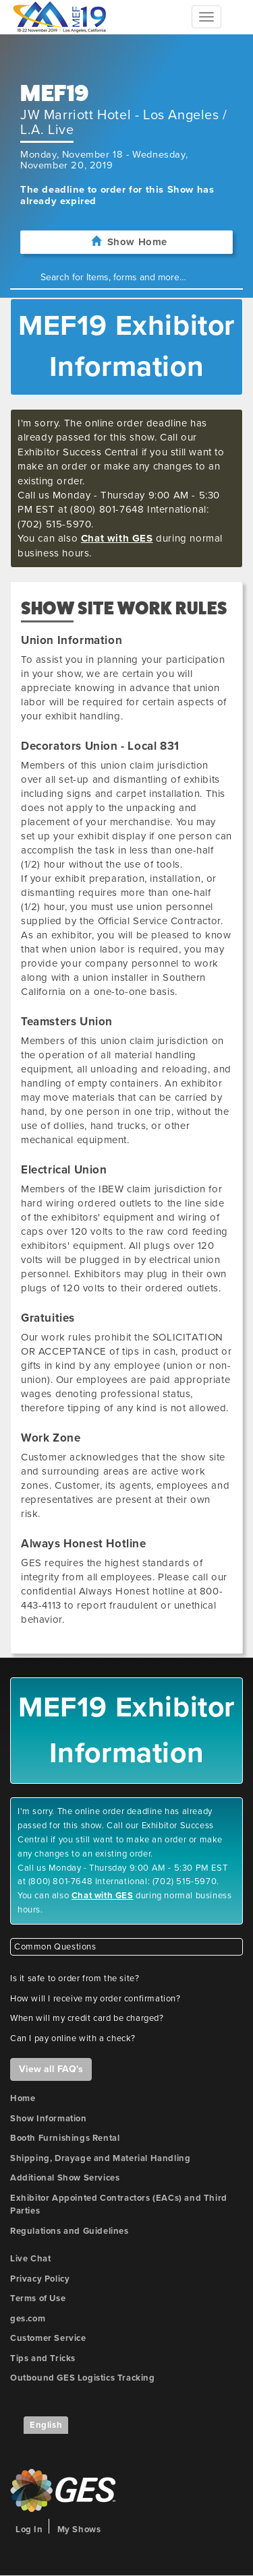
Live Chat (30, 2258)
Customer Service (48, 2338)
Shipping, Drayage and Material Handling (100, 2158)
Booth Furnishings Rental (64, 2138)
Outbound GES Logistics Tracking (82, 2378)
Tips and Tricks (43, 2358)
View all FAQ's (51, 2069)
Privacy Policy (39, 2279)
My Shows (79, 2529)
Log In (29, 2529)
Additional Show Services (64, 2177)
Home (22, 2098)
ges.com (27, 2318)
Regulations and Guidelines (69, 2231)
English (46, 2425)
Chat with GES (117, 538)
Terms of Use (37, 2298)
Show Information (48, 2118)
